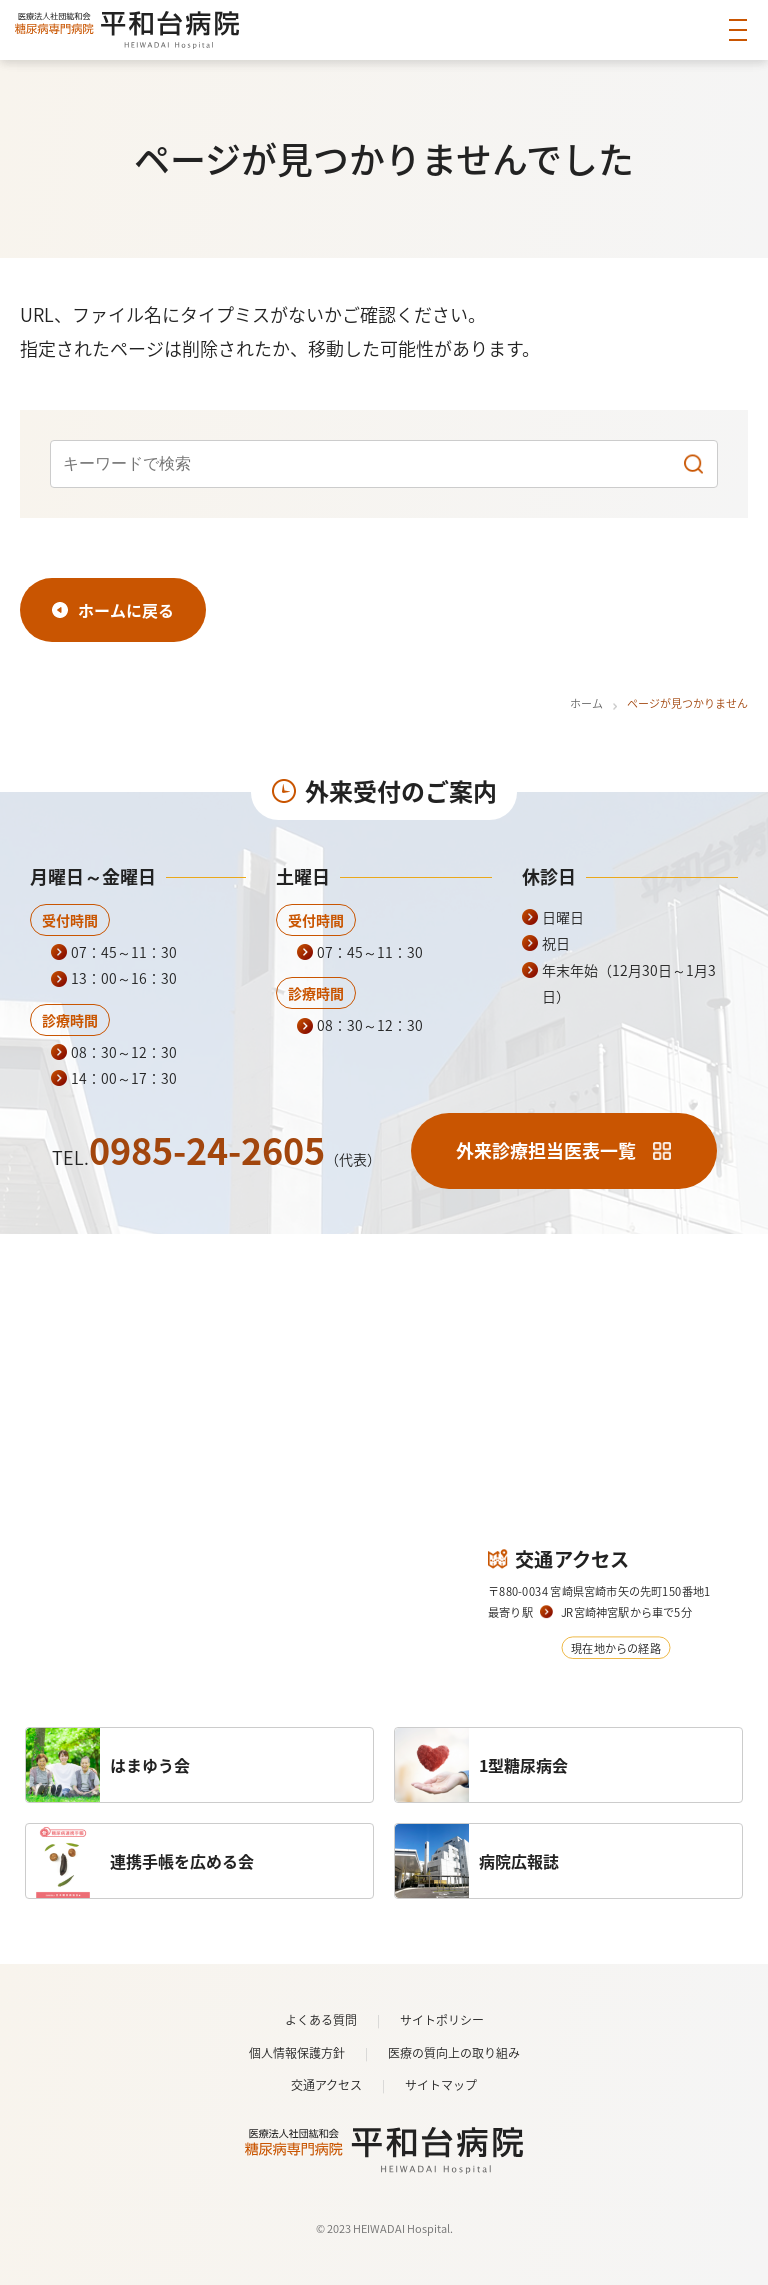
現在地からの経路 (616, 1647)
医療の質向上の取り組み (454, 2053)
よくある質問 (321, 2020)
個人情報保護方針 (297, 2053)
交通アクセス (326, 2085)
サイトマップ (441, 2085)
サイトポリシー (442, 2020)
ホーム (586, 703)
